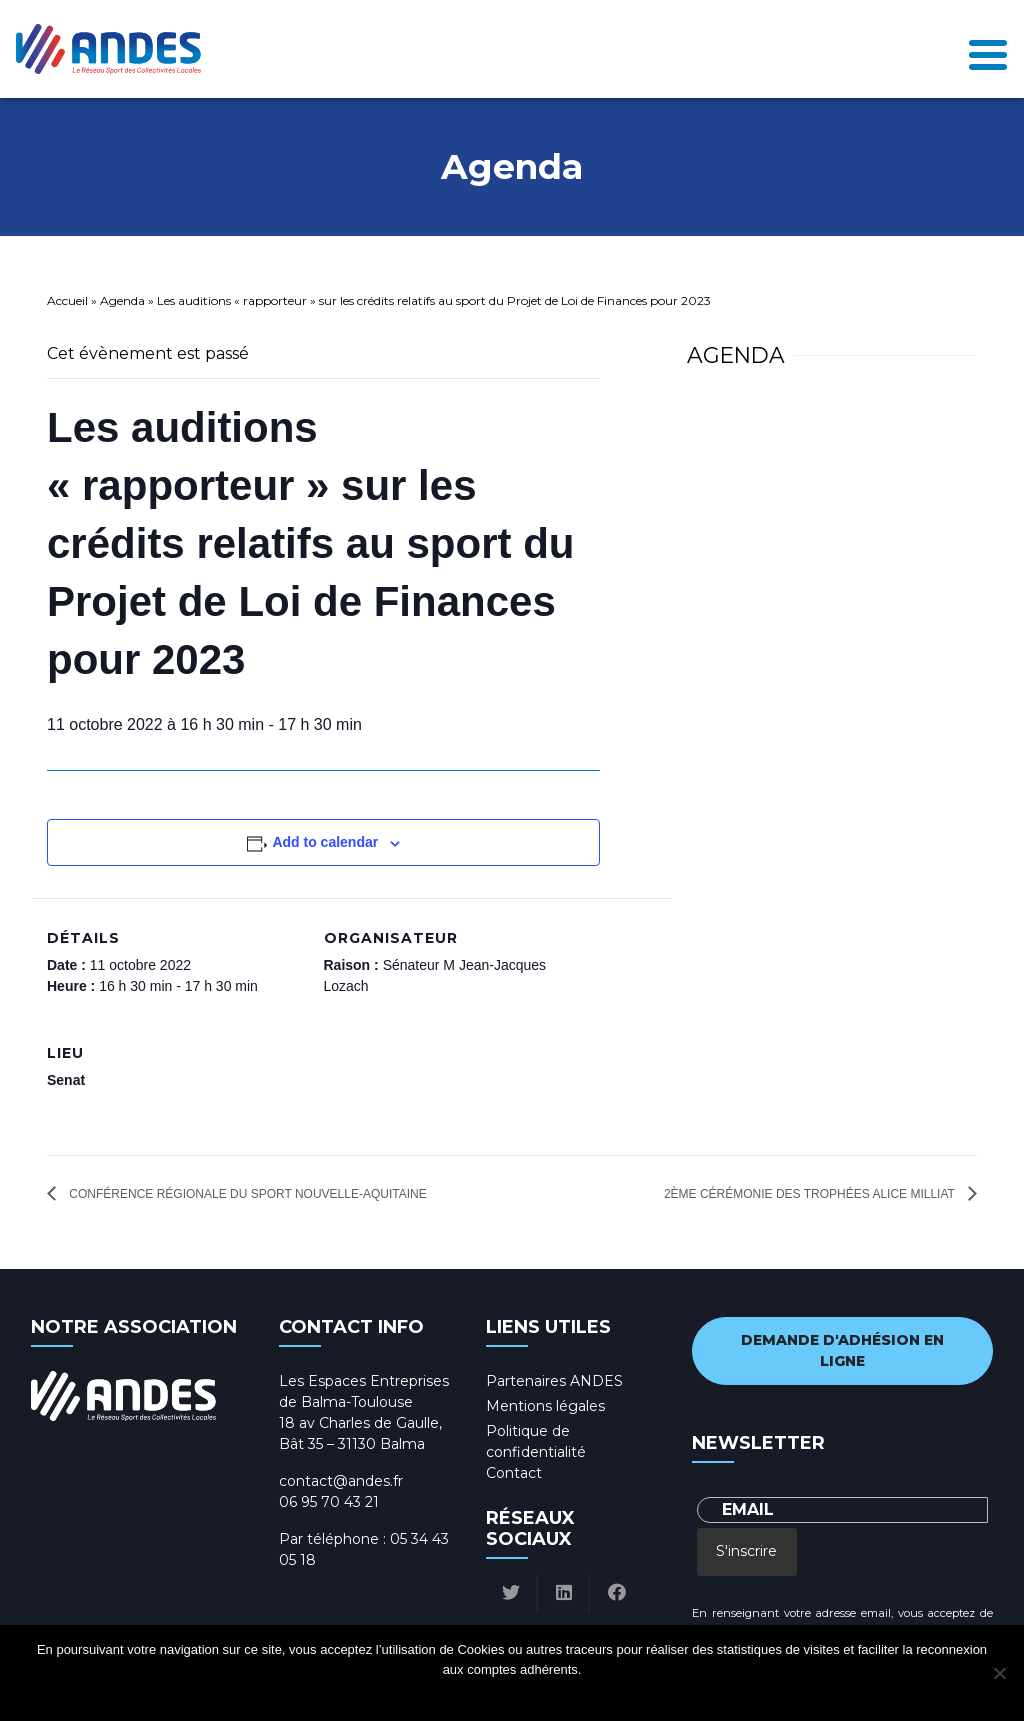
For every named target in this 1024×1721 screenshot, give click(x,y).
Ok (436, 1695)
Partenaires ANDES (554, 1381)
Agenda (122, 300)
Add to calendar (325, 842)
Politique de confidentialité (530, 1695)
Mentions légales (545, 1406)
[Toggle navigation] (988, 49)
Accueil (67, 300)
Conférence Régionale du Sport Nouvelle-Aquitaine (246, 1194)
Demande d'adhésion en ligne (842, 1350)
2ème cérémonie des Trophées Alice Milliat (811, 1194)
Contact (514, 1473)
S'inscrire (746, 1551)
